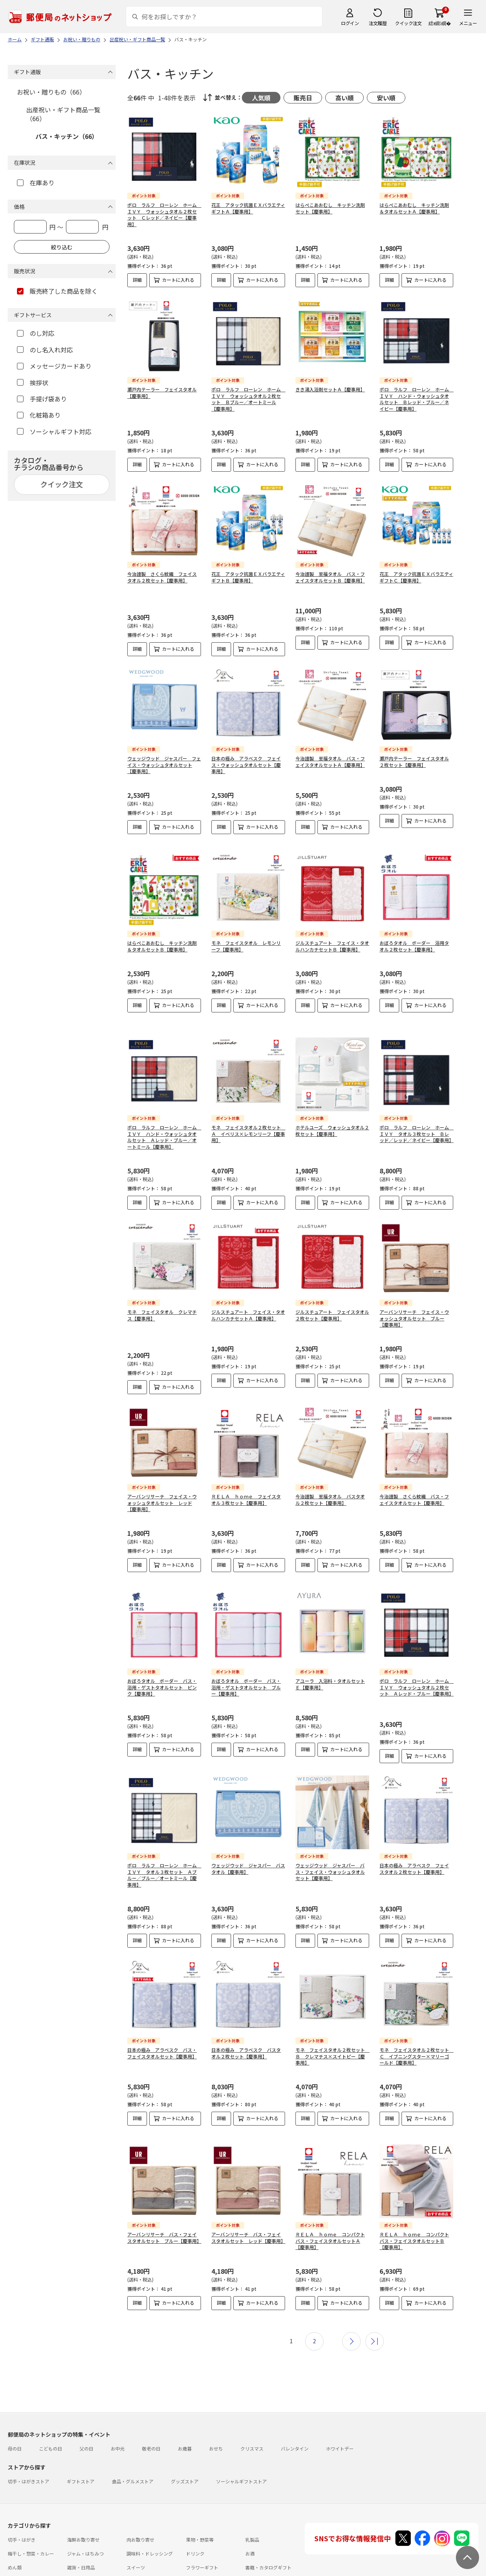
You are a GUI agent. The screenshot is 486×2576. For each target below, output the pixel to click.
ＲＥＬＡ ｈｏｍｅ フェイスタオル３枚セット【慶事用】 (246, 1486)
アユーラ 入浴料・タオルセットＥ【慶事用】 (330, 1664)
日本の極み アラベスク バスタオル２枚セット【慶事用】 (246, 2033)
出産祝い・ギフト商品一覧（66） (63, 114)
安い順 (386, 97)
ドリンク (195, 2520)
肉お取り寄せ (140, 2506)
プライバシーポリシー (197, 2571)
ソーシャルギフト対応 (54, 431)
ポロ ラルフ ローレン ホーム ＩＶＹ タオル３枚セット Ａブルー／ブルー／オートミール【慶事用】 (164, 1855)
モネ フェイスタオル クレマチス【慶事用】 (162, 1301)
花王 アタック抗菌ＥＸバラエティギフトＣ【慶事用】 (416, 577)
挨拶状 (32, 382)
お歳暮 (185, 2415)
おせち (216, 2415)
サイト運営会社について (59, 2571)
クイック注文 (408, 23)
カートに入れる (178, 279)
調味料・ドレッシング (150, 2520)
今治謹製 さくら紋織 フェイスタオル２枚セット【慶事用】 (162, 577)
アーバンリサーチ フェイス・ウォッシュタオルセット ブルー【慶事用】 (414, 1305)
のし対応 (35, 333)
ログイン (350, 23)
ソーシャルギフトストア (241, 2448)
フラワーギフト (202, 2534)
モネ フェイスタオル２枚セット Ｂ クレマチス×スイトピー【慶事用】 (332, 2036)
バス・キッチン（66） (66, 136)
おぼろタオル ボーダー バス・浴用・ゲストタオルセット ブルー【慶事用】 (246, 1667)
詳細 (137, 279)
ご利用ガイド (21, 2557)
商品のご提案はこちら (251, 2571)
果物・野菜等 (200, 2506)
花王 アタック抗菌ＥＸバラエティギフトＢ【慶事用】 (248, 577)
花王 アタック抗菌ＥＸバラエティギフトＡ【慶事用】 (248, 208)
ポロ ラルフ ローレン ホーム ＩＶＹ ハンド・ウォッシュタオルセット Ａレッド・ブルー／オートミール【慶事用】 (164, 1124)
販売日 (303, 97)
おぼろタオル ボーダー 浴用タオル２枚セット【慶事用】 (414, 939)
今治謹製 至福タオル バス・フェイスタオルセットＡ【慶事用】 (330, 761)
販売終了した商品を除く (57, 291)
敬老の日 (151, 2415)
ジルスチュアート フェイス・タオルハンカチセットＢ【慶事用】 (332, 939)
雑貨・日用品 (81, 2534)
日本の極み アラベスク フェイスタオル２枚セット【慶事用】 (414, 1848)
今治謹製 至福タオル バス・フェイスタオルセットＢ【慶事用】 (330, 577)
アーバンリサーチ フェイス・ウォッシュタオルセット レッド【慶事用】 (162, 1490)
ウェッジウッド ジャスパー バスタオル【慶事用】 (248, 1848)
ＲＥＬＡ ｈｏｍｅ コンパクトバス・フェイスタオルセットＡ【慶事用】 (330, 2214)
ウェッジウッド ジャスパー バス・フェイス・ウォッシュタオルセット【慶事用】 (330, 1852)
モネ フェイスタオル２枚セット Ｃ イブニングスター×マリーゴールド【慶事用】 (417, 2036)
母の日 (15, 2415)
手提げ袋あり (42, 398)
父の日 (86, 2415)
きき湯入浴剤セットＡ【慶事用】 (330, 389)
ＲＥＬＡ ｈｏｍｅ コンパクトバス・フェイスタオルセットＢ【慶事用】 (414, 2214)
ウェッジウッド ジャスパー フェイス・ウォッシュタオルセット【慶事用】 (164, 765)
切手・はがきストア (28, 2448)
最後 (374, 2308)
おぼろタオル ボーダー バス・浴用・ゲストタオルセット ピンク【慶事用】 (162, 1667)
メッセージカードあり (54, 366)
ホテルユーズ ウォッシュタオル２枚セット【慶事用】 (332, 1117)
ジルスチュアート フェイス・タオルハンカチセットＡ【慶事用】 (248, 1301)
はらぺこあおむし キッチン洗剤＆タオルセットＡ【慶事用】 (414, 208)
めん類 (15, 2534)
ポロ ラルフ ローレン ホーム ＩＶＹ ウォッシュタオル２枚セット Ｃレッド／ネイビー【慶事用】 (164, 214)
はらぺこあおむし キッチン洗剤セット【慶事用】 (330, 208)
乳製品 (252, 2506)
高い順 (344, 97)
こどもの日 (50, 2415)
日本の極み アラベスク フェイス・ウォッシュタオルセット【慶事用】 (246, 765)
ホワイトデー (340, 2415)
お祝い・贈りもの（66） (51, 91)
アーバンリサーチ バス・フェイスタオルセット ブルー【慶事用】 (164, 2211)
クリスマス (251, 2415)
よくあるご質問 (59, 2557)
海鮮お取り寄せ (83, 2506)
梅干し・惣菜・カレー (31, 2520)
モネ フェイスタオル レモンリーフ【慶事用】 (246, 939)
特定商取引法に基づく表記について (130, 2571)
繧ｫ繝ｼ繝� (440, 23)
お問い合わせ (97, 2557)
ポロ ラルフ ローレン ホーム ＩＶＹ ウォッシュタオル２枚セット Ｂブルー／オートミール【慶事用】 (248, 399)
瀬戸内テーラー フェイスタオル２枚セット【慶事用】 (414, 761)
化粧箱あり (39, 415)
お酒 (250, 2520)
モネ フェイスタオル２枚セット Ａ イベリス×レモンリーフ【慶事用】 (248, 1121)
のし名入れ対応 (45, 349)
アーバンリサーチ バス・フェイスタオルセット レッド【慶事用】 (248, 2211)
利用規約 (17, 2571)
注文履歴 (377, 23)
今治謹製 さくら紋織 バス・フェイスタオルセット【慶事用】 (414, 1486)
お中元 (118, 2415)
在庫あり (35, 182)
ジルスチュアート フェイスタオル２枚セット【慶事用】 (332, 1301)
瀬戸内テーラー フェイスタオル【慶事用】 (162, 392)
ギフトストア (80, 2448)
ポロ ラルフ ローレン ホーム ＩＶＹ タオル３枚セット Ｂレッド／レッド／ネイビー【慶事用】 (417, 1121)
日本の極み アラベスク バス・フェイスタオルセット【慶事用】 (162, 2033)
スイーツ (136, 2534)
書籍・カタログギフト (268, 2534)
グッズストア (185, 2448)
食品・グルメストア (133, 2448)
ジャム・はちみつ (85, 2520)
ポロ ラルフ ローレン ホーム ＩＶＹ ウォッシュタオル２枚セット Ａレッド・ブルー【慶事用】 (417, 1667)
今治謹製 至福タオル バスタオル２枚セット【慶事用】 (330, 1486)
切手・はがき (21, 2506)
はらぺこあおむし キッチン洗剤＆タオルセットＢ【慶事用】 (162, 939)
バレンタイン (295, 2415)
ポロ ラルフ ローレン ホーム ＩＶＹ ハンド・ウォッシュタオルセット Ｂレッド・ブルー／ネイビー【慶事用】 (417, 399)
